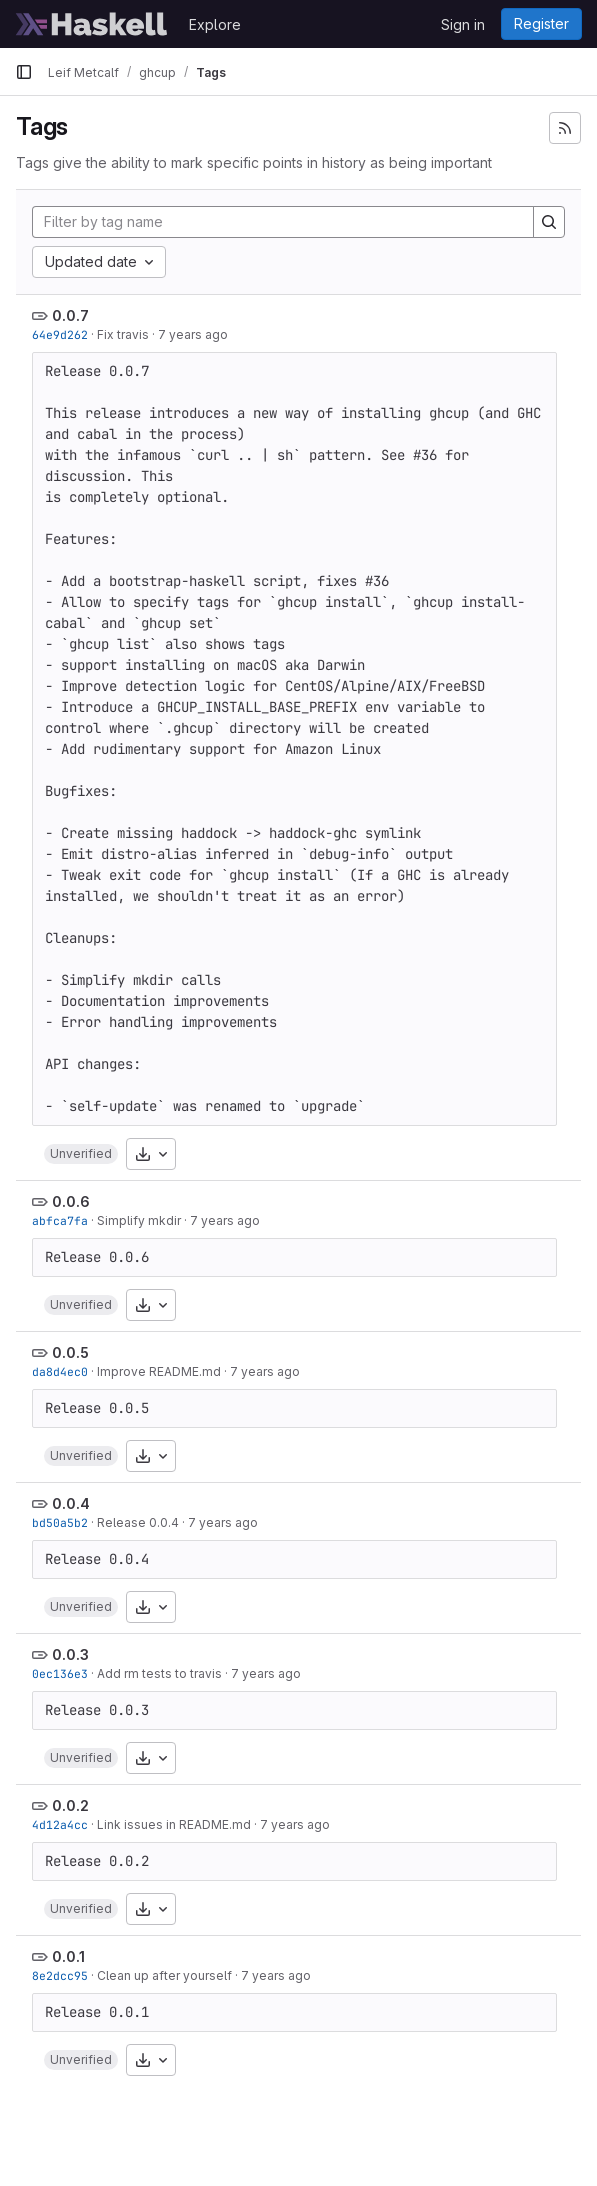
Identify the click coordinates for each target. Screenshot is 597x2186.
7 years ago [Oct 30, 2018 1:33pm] (225, 1220)
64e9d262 (60, 334)
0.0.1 (68, 1956)
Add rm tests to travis (159, 1673)
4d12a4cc (60, 1824)
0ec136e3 (60, 1673)
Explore (215, 24)
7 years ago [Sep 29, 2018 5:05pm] (295, 1824)
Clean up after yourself (164, 1975)
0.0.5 (70, 1352)
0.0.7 (70, 315)
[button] (81, 1154)
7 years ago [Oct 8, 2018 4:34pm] (223, 1522)
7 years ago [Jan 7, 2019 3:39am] (193, 334)
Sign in (463, 24)
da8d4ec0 (60, 1371)
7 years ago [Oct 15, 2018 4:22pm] (265, 1371)
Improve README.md (159, 1371)
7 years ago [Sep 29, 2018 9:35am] (276, 1975)
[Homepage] (92, 24)
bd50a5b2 (60, 1522)
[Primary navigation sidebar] (24, 72)
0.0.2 (70, 1805)
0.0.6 (71, 1201)
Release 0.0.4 (138, 1522)
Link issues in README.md (174, 1824)
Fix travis (123, 334)
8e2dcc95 (60, 1975)
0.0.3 (70, 1654)
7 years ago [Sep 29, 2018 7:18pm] (266, 1673)
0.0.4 (71, 1503)
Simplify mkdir (139, 1220)
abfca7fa (60, 1220)
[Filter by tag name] (283, 222)
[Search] (549, 222)
